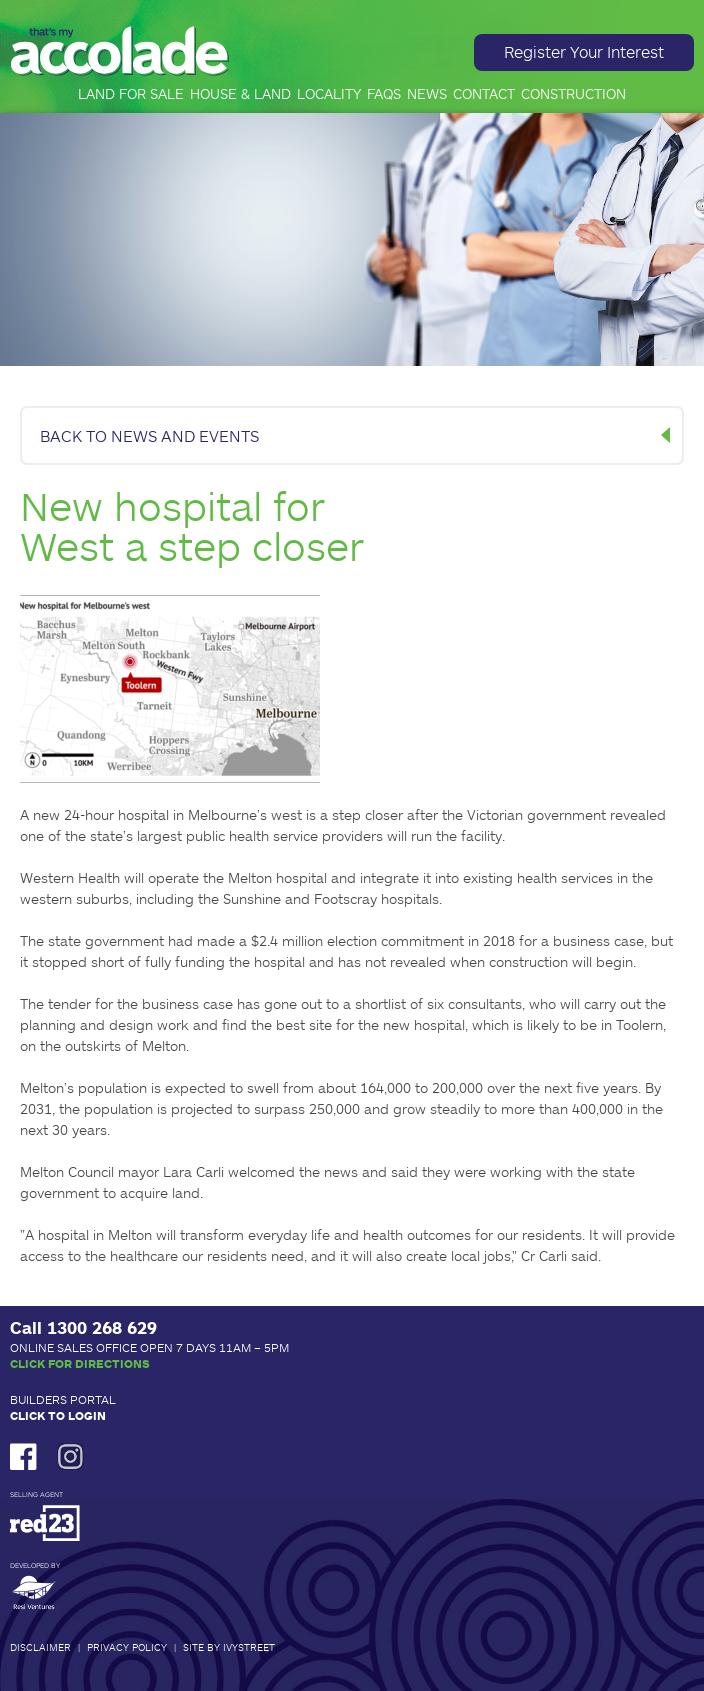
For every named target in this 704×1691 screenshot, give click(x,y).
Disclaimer (40, 1647)
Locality (329, 94)
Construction (573, 94)
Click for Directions (80, 1363)
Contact (484, 94)
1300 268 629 (102, 1327)
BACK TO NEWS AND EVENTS (149, 435)
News (427, 94)
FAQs (384, 94)
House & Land (240, 94)
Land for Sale (131, 94)
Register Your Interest (584, 51)
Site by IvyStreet (229, 1647)
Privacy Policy (127, 1647)
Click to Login (58, 1415)
